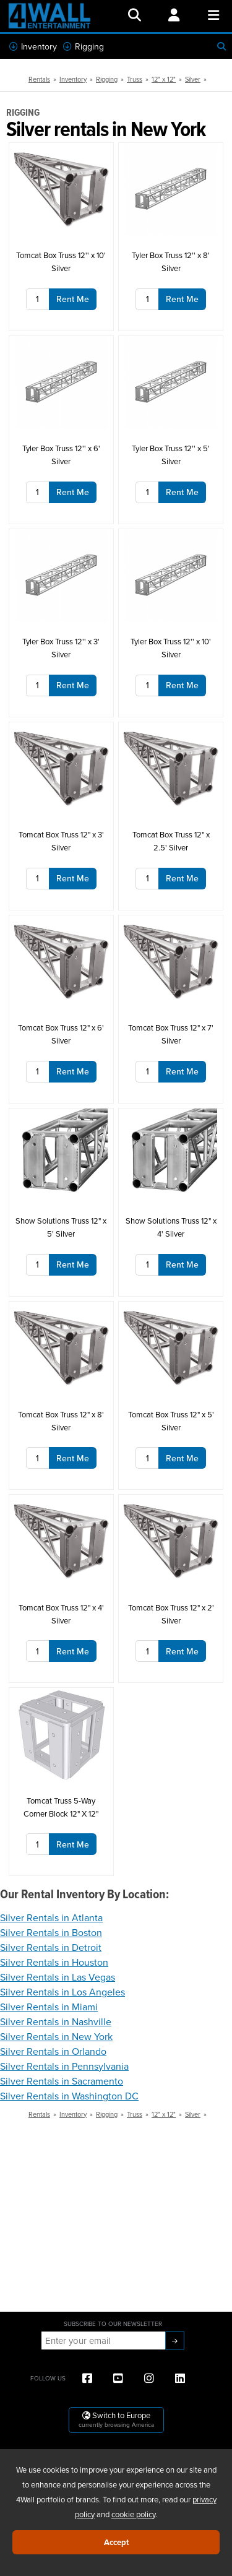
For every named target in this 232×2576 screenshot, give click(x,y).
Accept (116, 2542)
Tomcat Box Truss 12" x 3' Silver (61, 841)
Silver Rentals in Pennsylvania (64, 2066)
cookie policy (133, 2514)
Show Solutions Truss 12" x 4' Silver (171, 1227)
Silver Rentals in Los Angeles (62, 1992)
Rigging (83, 46)
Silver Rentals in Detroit (50, 1947)
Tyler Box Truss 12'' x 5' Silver (171, 455)
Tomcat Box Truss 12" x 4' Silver (61, 1614)
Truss (134, 79)
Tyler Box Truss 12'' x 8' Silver (171, 261)
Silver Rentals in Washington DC (69, 2096)
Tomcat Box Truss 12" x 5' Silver (171, 1421)
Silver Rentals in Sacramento (61, 2081)
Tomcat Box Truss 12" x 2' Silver (171, 1614)
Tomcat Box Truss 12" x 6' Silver (61, 1034)
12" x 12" (164, 79)
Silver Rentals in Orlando (53, 2051)
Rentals (39, 79)
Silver (192, 79)
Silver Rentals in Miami (49, 2006)
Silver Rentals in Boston (51, 1932)
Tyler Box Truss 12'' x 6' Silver (61, 455)
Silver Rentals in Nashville (55, 2021)
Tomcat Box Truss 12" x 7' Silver (170, 1034)
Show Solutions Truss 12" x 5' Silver (60, 1227)
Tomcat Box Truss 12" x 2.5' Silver (171, 841)
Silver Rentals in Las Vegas (57, 1977)
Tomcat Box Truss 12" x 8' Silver (61, 1421)
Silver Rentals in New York (56, 2036)
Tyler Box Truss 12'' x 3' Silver (61, 648)
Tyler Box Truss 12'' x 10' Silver (171, 648)
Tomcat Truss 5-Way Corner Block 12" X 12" (61, 1807)
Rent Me (72, 299)
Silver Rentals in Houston (54, 1962)
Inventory (33, 46)
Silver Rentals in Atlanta (51, 1917)
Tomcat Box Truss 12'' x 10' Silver (61, 261)
